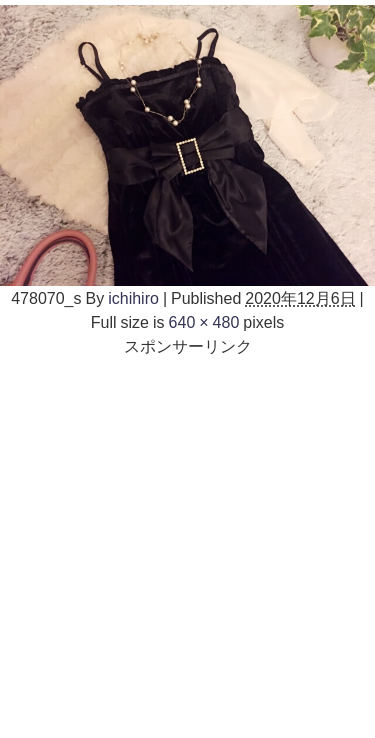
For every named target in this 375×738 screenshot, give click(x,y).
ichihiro (133, 298)
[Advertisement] (187, 545)
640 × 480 (204, 322)
